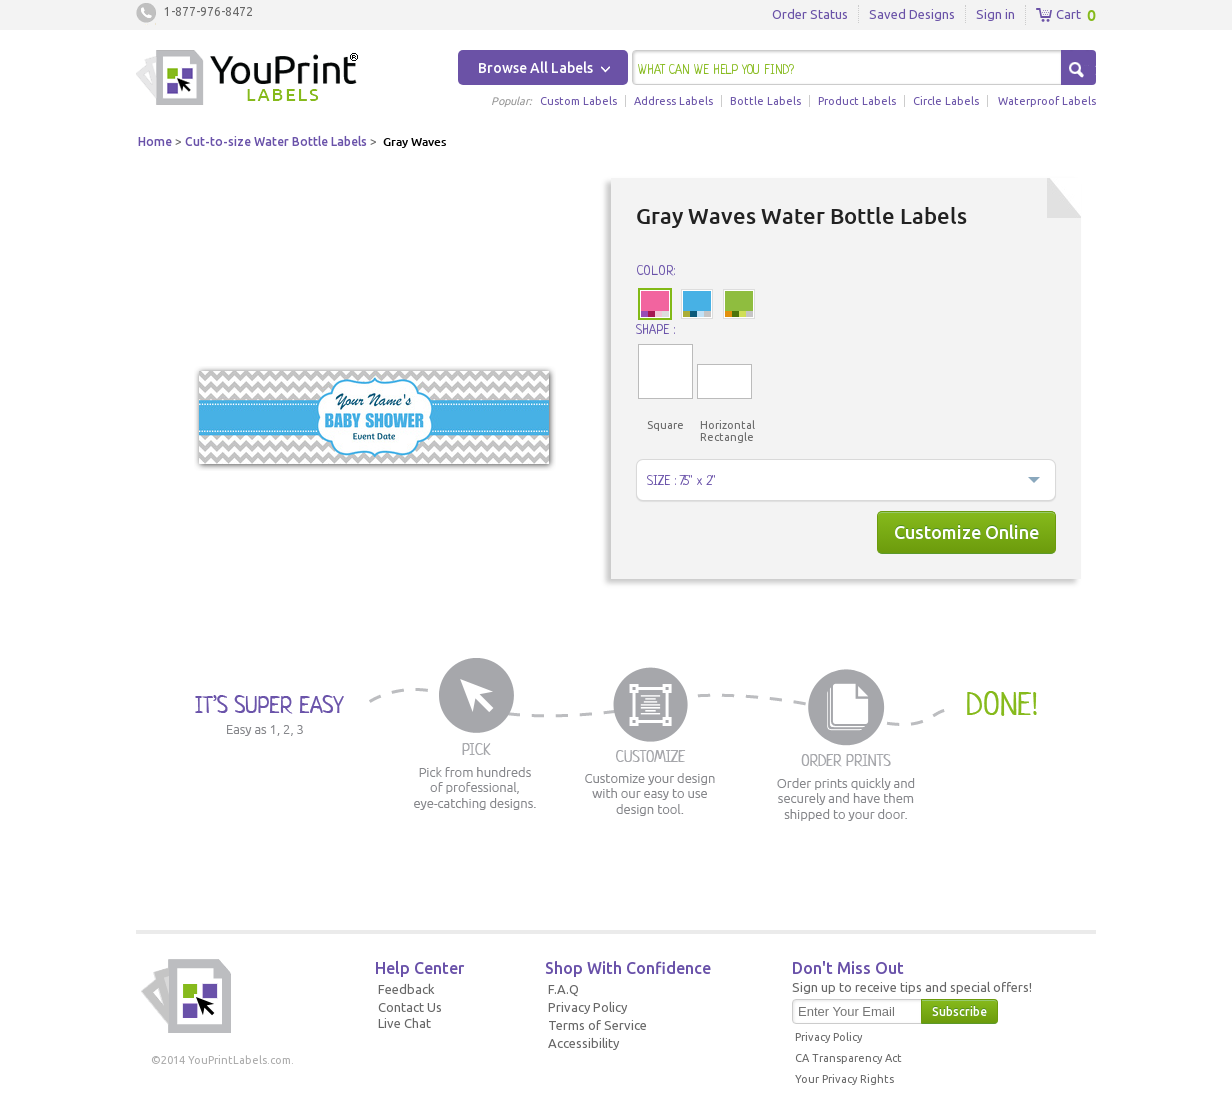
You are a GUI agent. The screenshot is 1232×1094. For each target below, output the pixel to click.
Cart (1058, 15)
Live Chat (404, 1023)
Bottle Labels (765, 101)
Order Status (810, 14)
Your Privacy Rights (844, 1079)
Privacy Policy (587, 1007)
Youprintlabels (247, 80)
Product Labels (857, 101)
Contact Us (410, 1007)
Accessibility (583, 1043)
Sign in (995, 14)
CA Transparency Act (848, 1058)
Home (155, 141)
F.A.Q (563, 989)
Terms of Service (597, 1025)
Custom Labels (578, 101)
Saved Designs (912, 14)
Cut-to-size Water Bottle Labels (276, 141)
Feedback (406, 989)
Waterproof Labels (1047, 101)
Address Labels (673, 101)
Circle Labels (946, 101)
